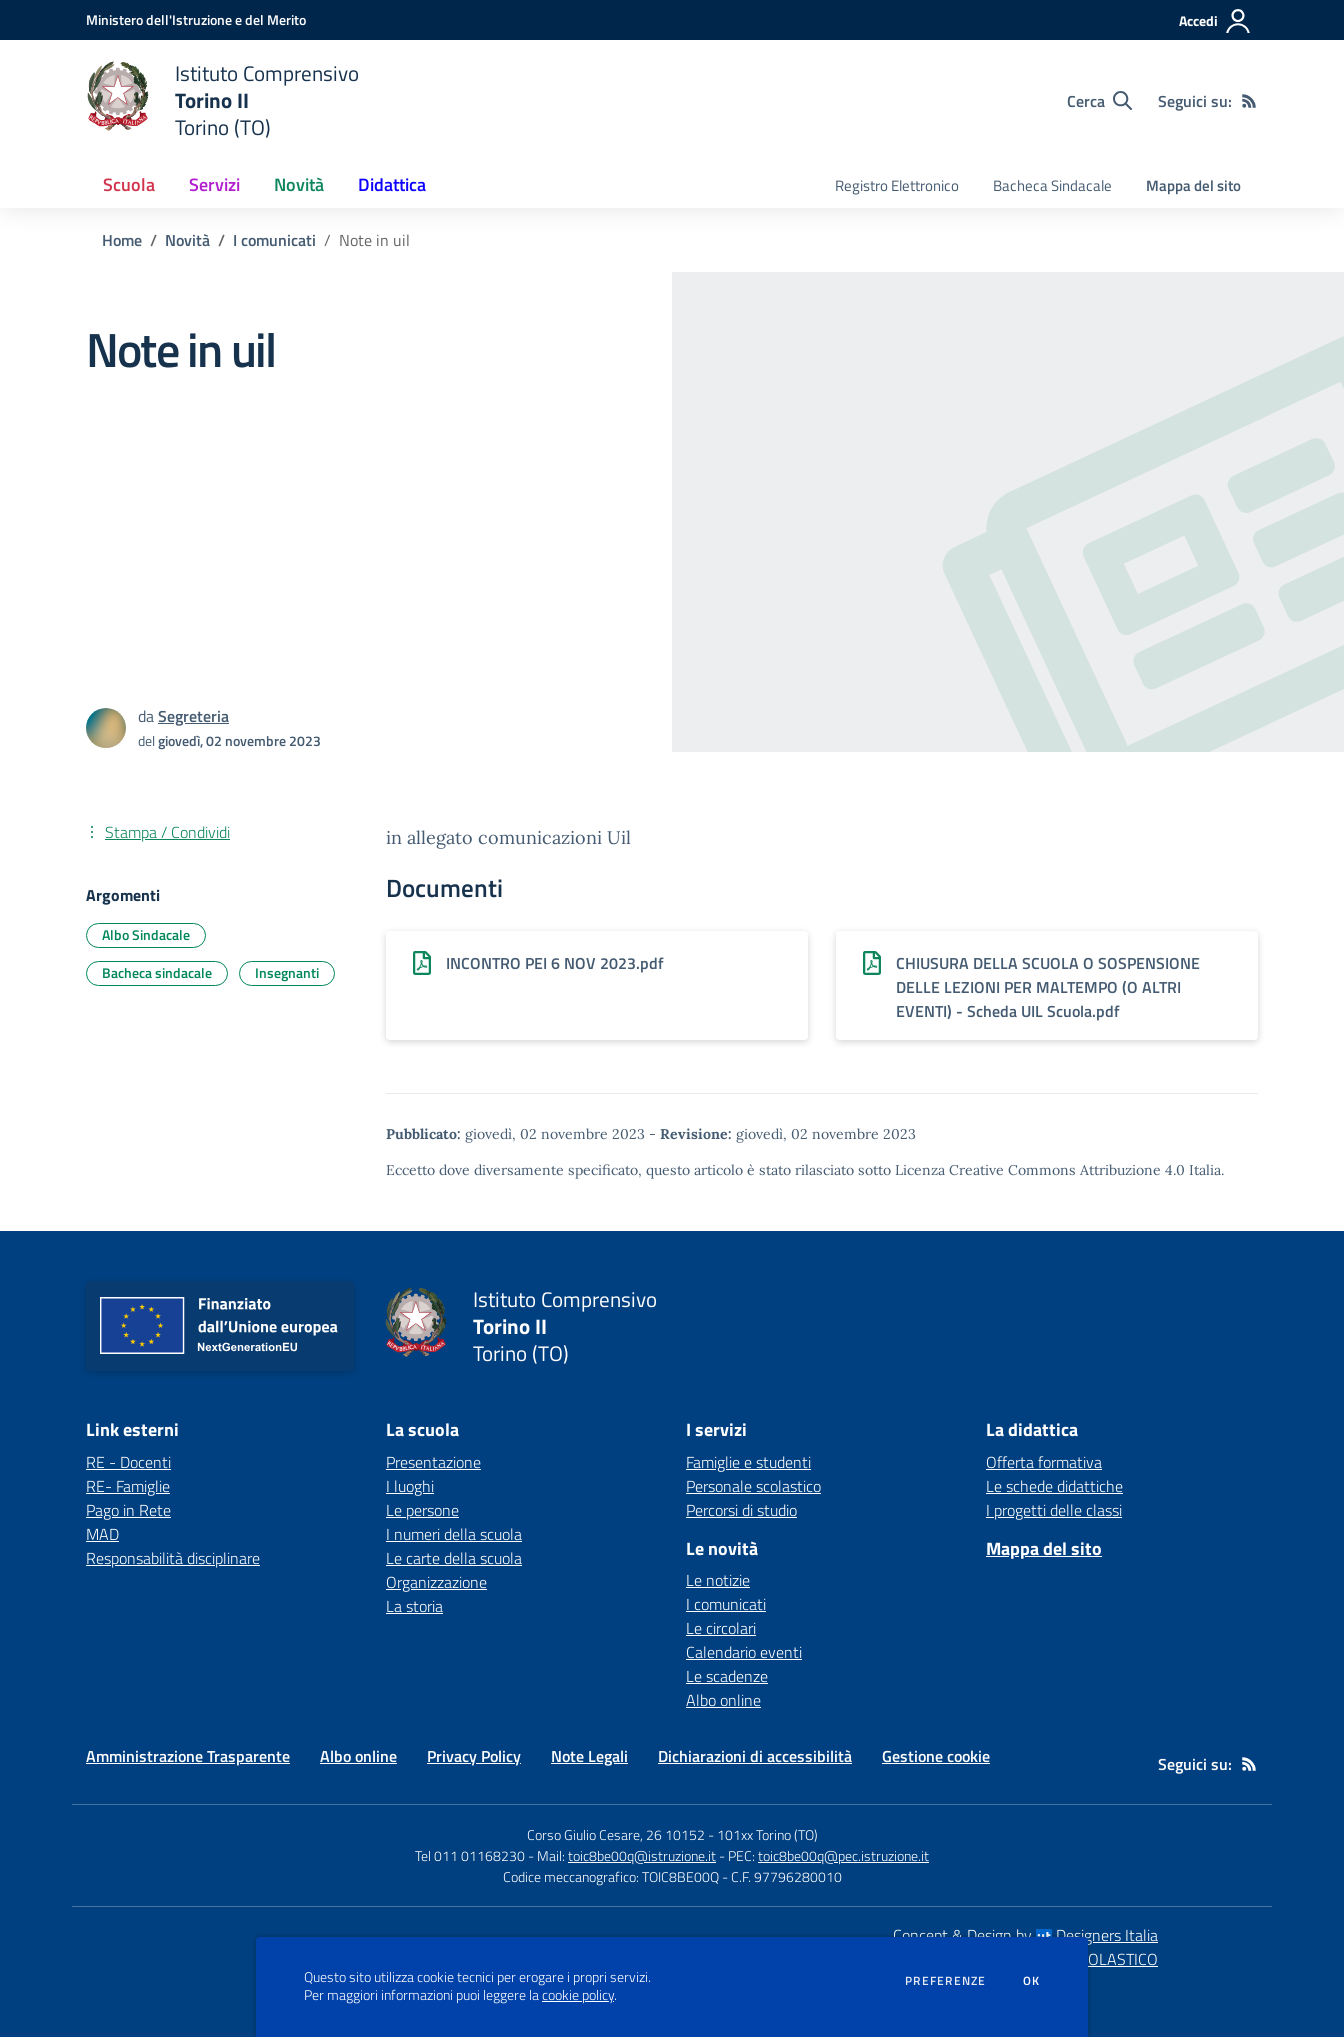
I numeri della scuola (454, 1534)
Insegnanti (287, 972)
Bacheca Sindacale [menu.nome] (1052, 185)
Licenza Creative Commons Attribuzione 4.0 (1040, 1170)
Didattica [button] (392, 184)
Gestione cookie (936, 1756)
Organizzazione (436, 1582)
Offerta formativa (1044, 1462)
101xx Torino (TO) (767, 1834)
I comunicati (274, 240)
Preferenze (945, 1981)
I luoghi (410, 1486)
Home (122, 240)
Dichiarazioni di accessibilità (755, 1756)
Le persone (422, 1510)
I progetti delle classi (1054, 1510)
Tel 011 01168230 (470, 1855)
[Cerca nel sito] (1099, 101)
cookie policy (578, 1995)
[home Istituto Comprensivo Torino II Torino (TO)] (222, 100)
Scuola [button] (129, 184)
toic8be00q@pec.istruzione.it (843, 1855)
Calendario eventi (744, 1652)
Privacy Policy (474, 1756)
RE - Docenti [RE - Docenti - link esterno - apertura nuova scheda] (128, 1462)
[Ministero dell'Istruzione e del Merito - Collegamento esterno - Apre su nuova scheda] (196, 19)
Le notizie (718, 1580)
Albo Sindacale (146, 934)
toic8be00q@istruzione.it (642, 1855)
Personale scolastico (753, 1486)
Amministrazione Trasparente (188, 1756)
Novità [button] (299, 184)
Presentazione (433, 1462)
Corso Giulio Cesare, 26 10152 (616, 1834)
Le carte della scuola (454, 1558)
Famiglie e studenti (748, 1462)
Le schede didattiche (1054, 1486)
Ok (1032, 1981)
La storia (414, 1606)
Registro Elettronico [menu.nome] (897, 185)
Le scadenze (727, 1676)
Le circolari (721, 1628)
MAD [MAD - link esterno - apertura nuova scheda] (102, 1534)
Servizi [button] (214, 184)
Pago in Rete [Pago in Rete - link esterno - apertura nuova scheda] (128, 1510)
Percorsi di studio (741, 1510)
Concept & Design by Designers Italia (1025, 1935)
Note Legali (589, 1756)
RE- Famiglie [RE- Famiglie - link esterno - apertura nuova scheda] (128, 1486)
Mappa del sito (1193, 185)
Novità (187, 240)
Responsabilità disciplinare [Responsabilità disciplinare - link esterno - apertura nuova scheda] (173, 1558)
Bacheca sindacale (157, 972)
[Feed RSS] (1249, 101)
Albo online (723, 1700)
